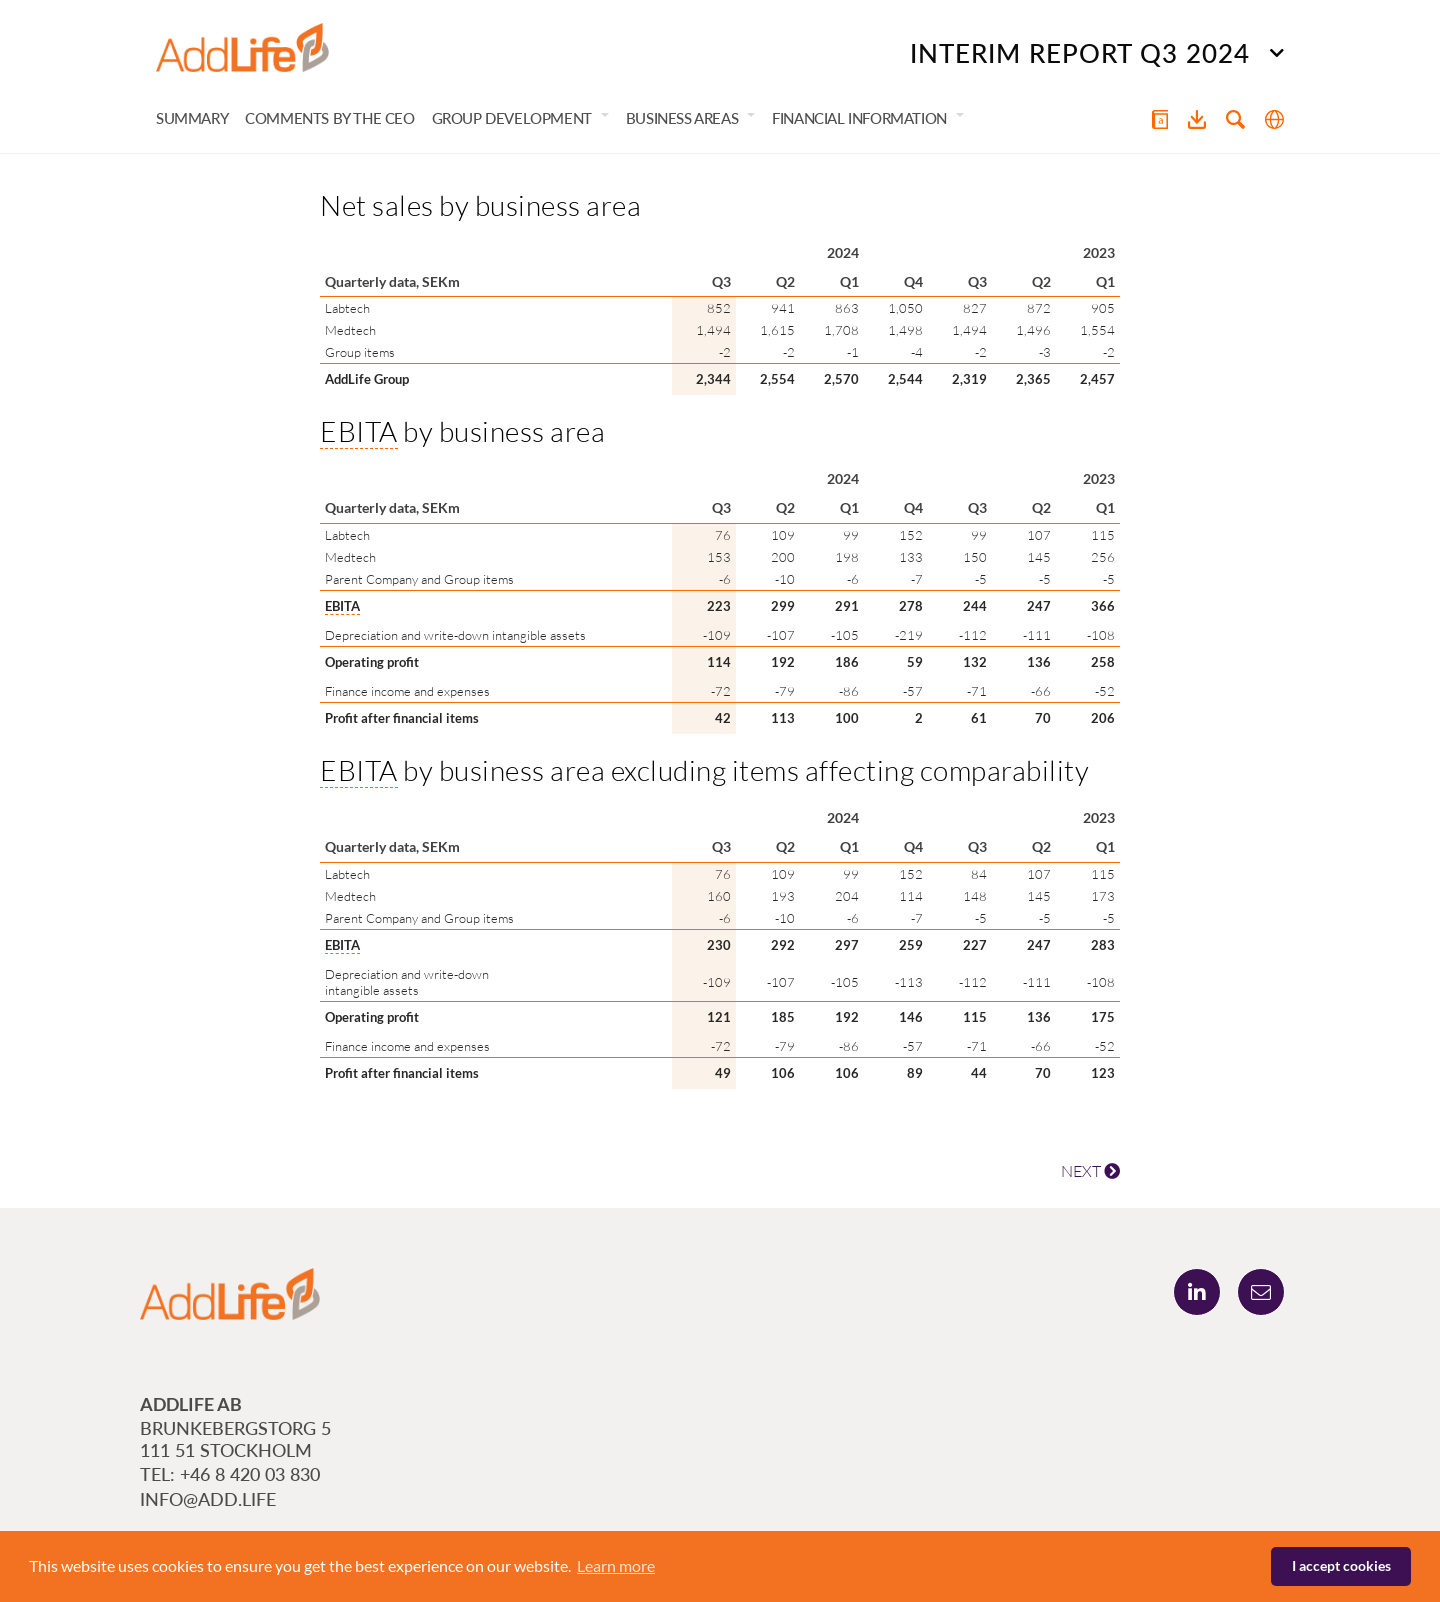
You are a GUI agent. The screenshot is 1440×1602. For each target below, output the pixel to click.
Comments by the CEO (329, 118)
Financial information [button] (859, 118)
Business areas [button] (682, 118)
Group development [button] (512, 118)
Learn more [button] (616, 1565)
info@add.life (208, 1499)
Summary (192, 118)
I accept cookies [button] (1341, 1565)
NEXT (1090, 1171)
